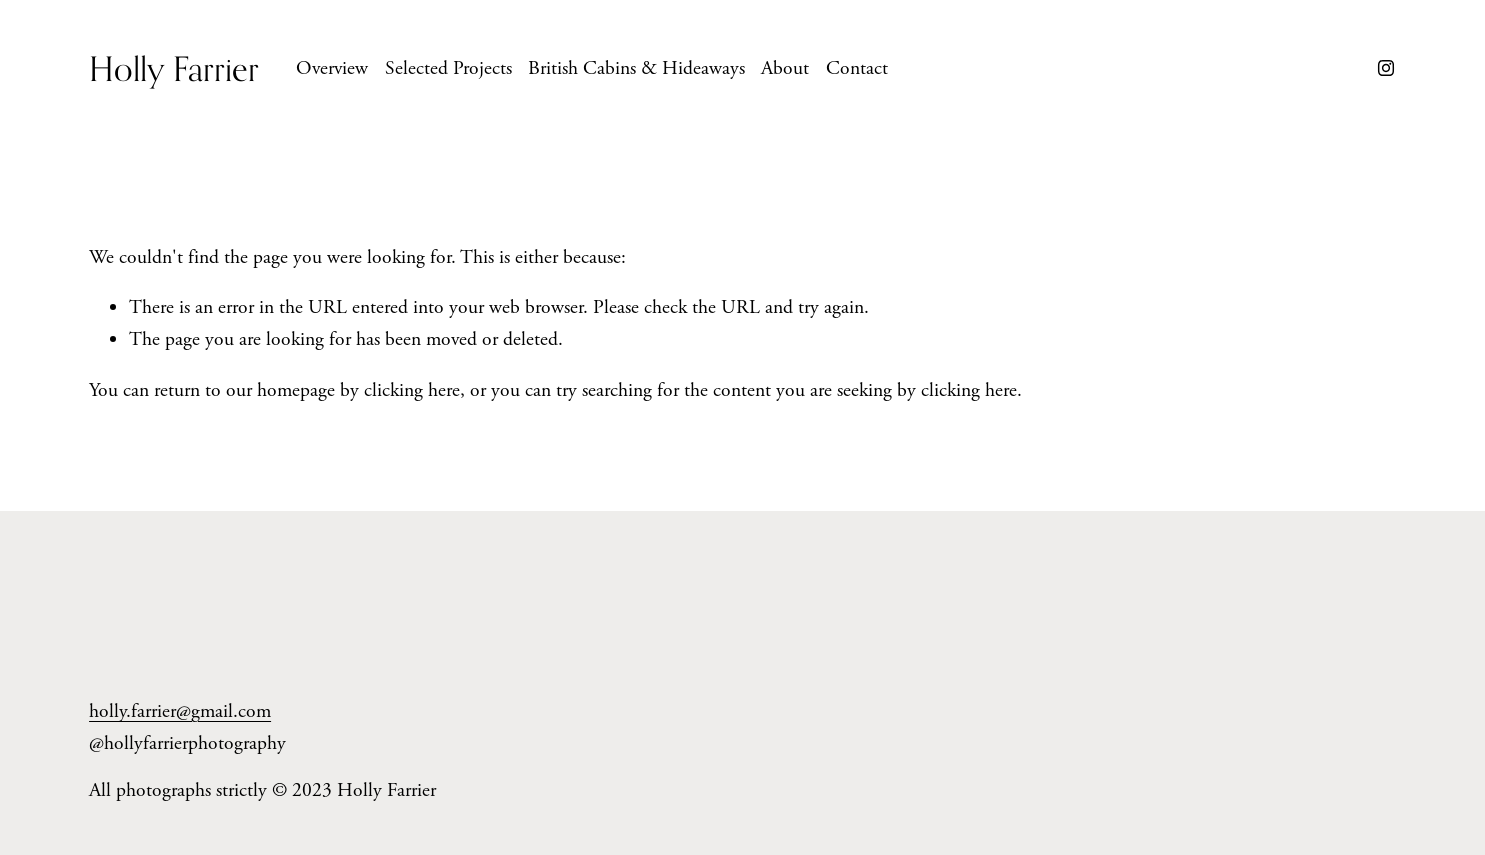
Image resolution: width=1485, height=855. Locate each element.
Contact (857, 68)
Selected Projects (448, 68)
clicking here (412, 390)
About (785, 68)
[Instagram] (1386, 68)
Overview (332, 68)
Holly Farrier (174, 68)
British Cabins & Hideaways (636, 68)
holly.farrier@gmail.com (180, 711)
